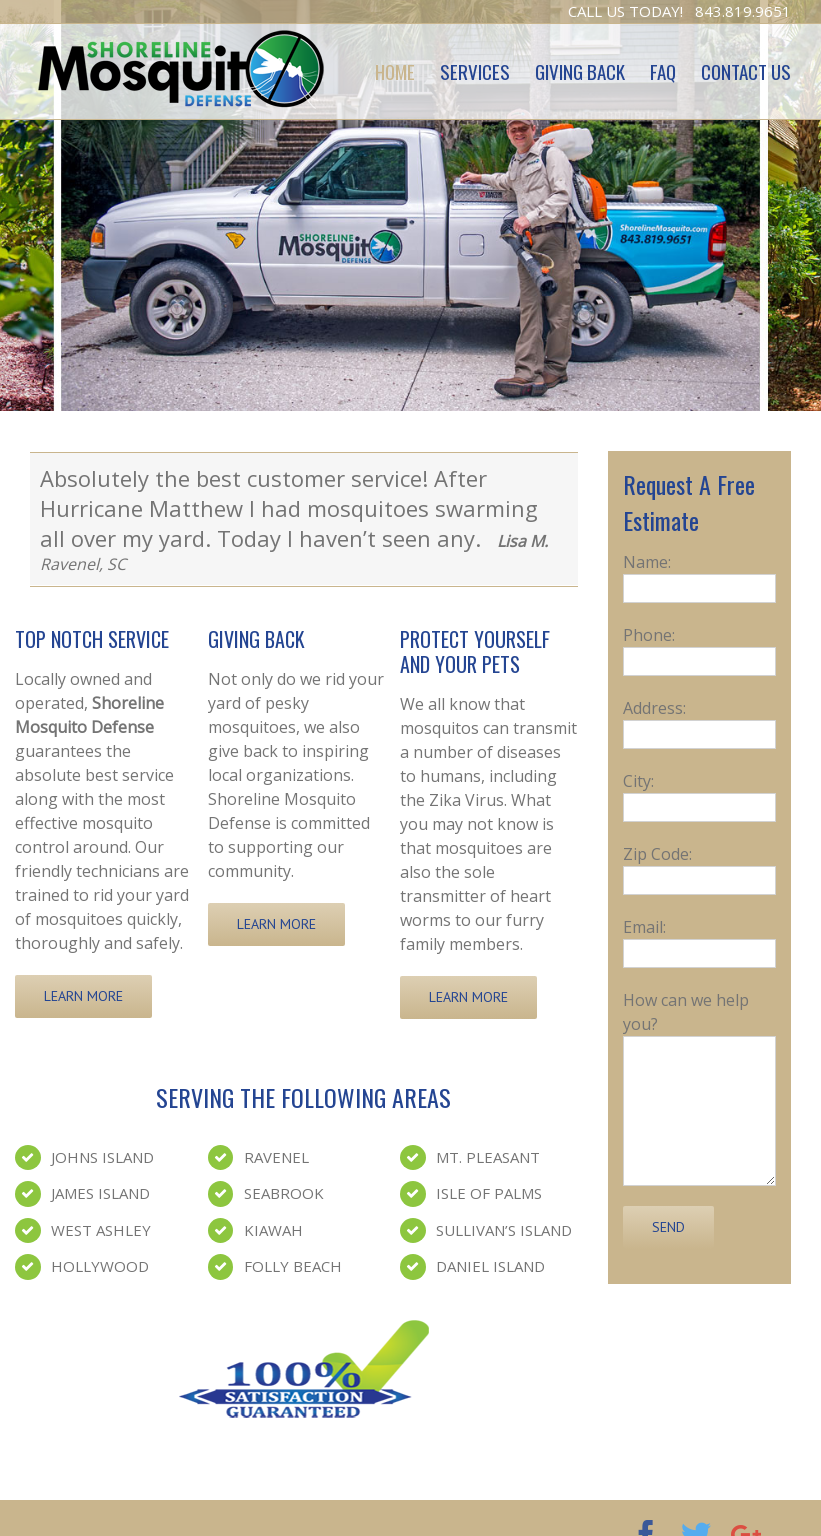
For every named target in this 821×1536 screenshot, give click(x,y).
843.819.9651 (743, 11)
